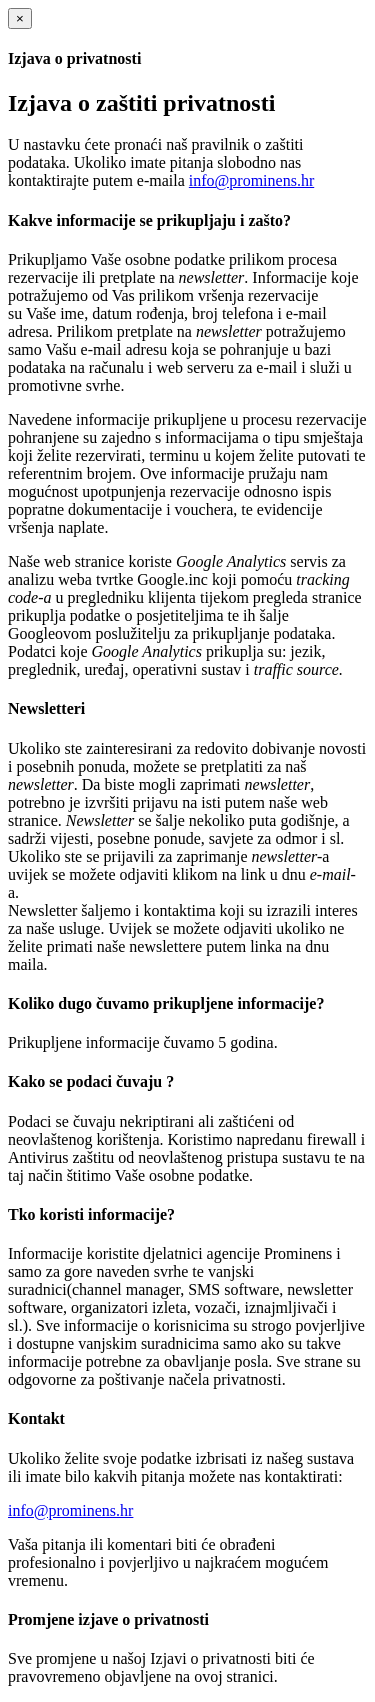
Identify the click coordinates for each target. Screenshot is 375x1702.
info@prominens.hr (251, 180)
